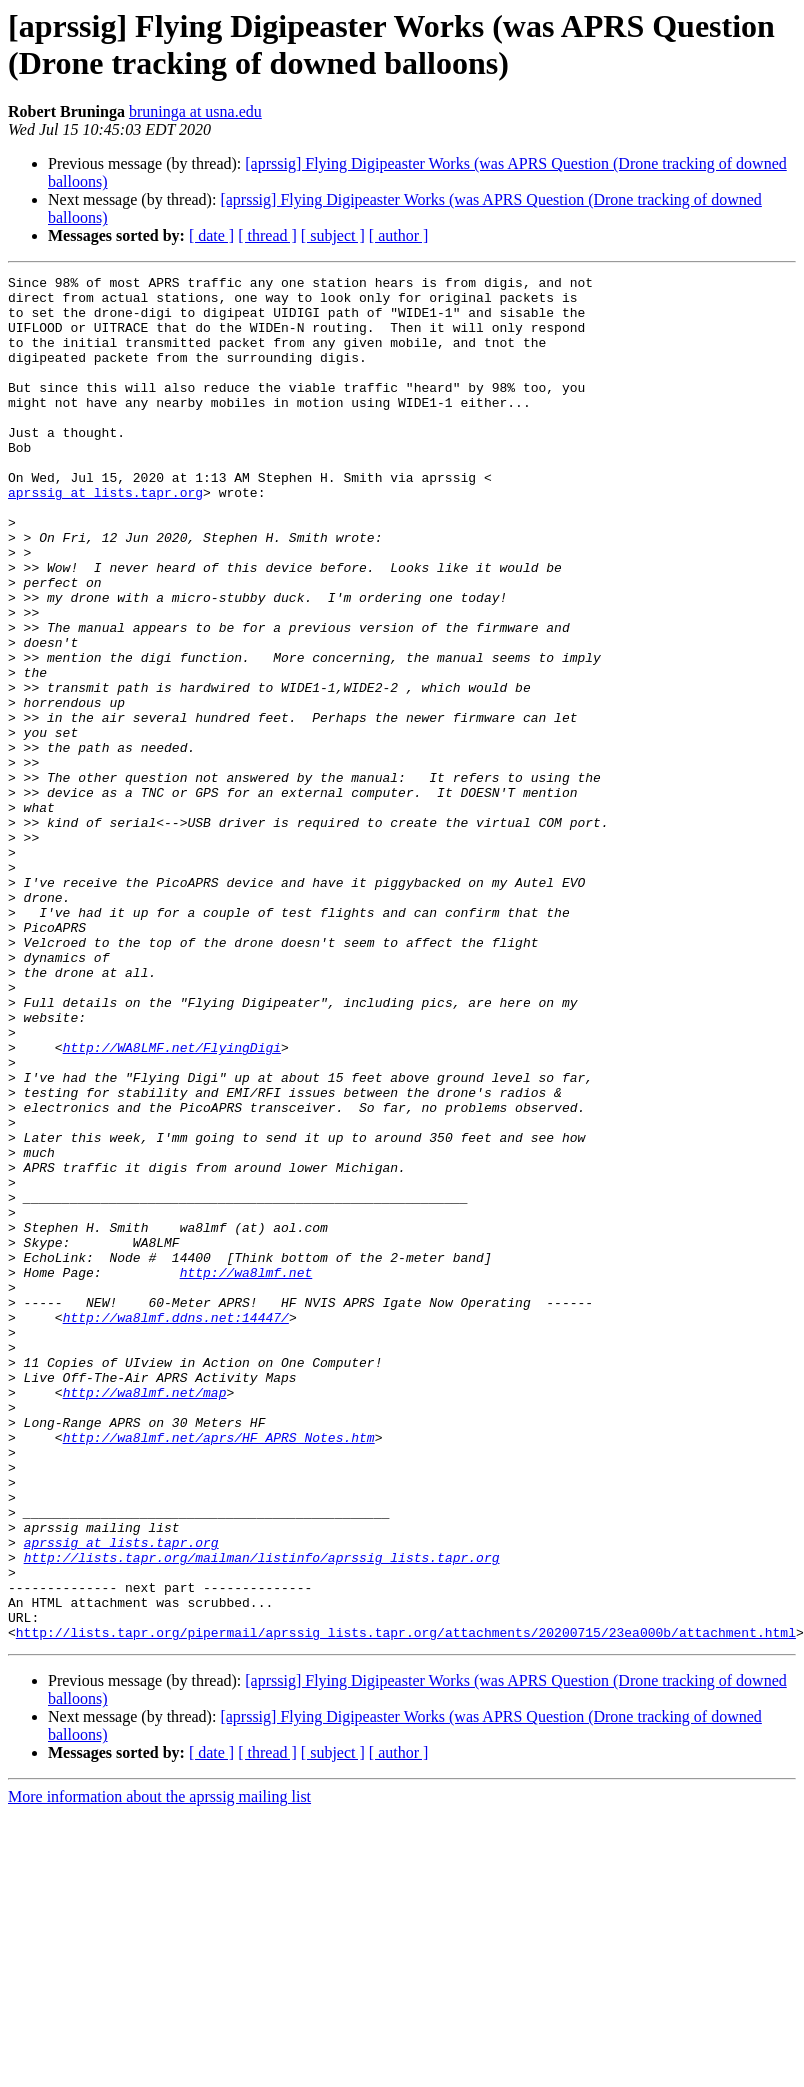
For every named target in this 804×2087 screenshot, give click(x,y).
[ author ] (399, 235)
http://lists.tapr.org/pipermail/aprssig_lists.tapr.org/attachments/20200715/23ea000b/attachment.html (406, 1905)
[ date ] (211, 235)
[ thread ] (267, 235)
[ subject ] (333, 235)
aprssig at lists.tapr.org (105, 537)
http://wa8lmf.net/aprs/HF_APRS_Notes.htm (219, 1671)
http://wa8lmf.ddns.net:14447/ (176, 1527)
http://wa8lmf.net (246, 1473)
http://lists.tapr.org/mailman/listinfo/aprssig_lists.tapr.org (262, 1815)
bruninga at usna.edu (195, 111)
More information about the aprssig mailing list (159, 2069)
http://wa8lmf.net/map (145, 1617)
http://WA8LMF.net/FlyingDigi (172, 1203)
